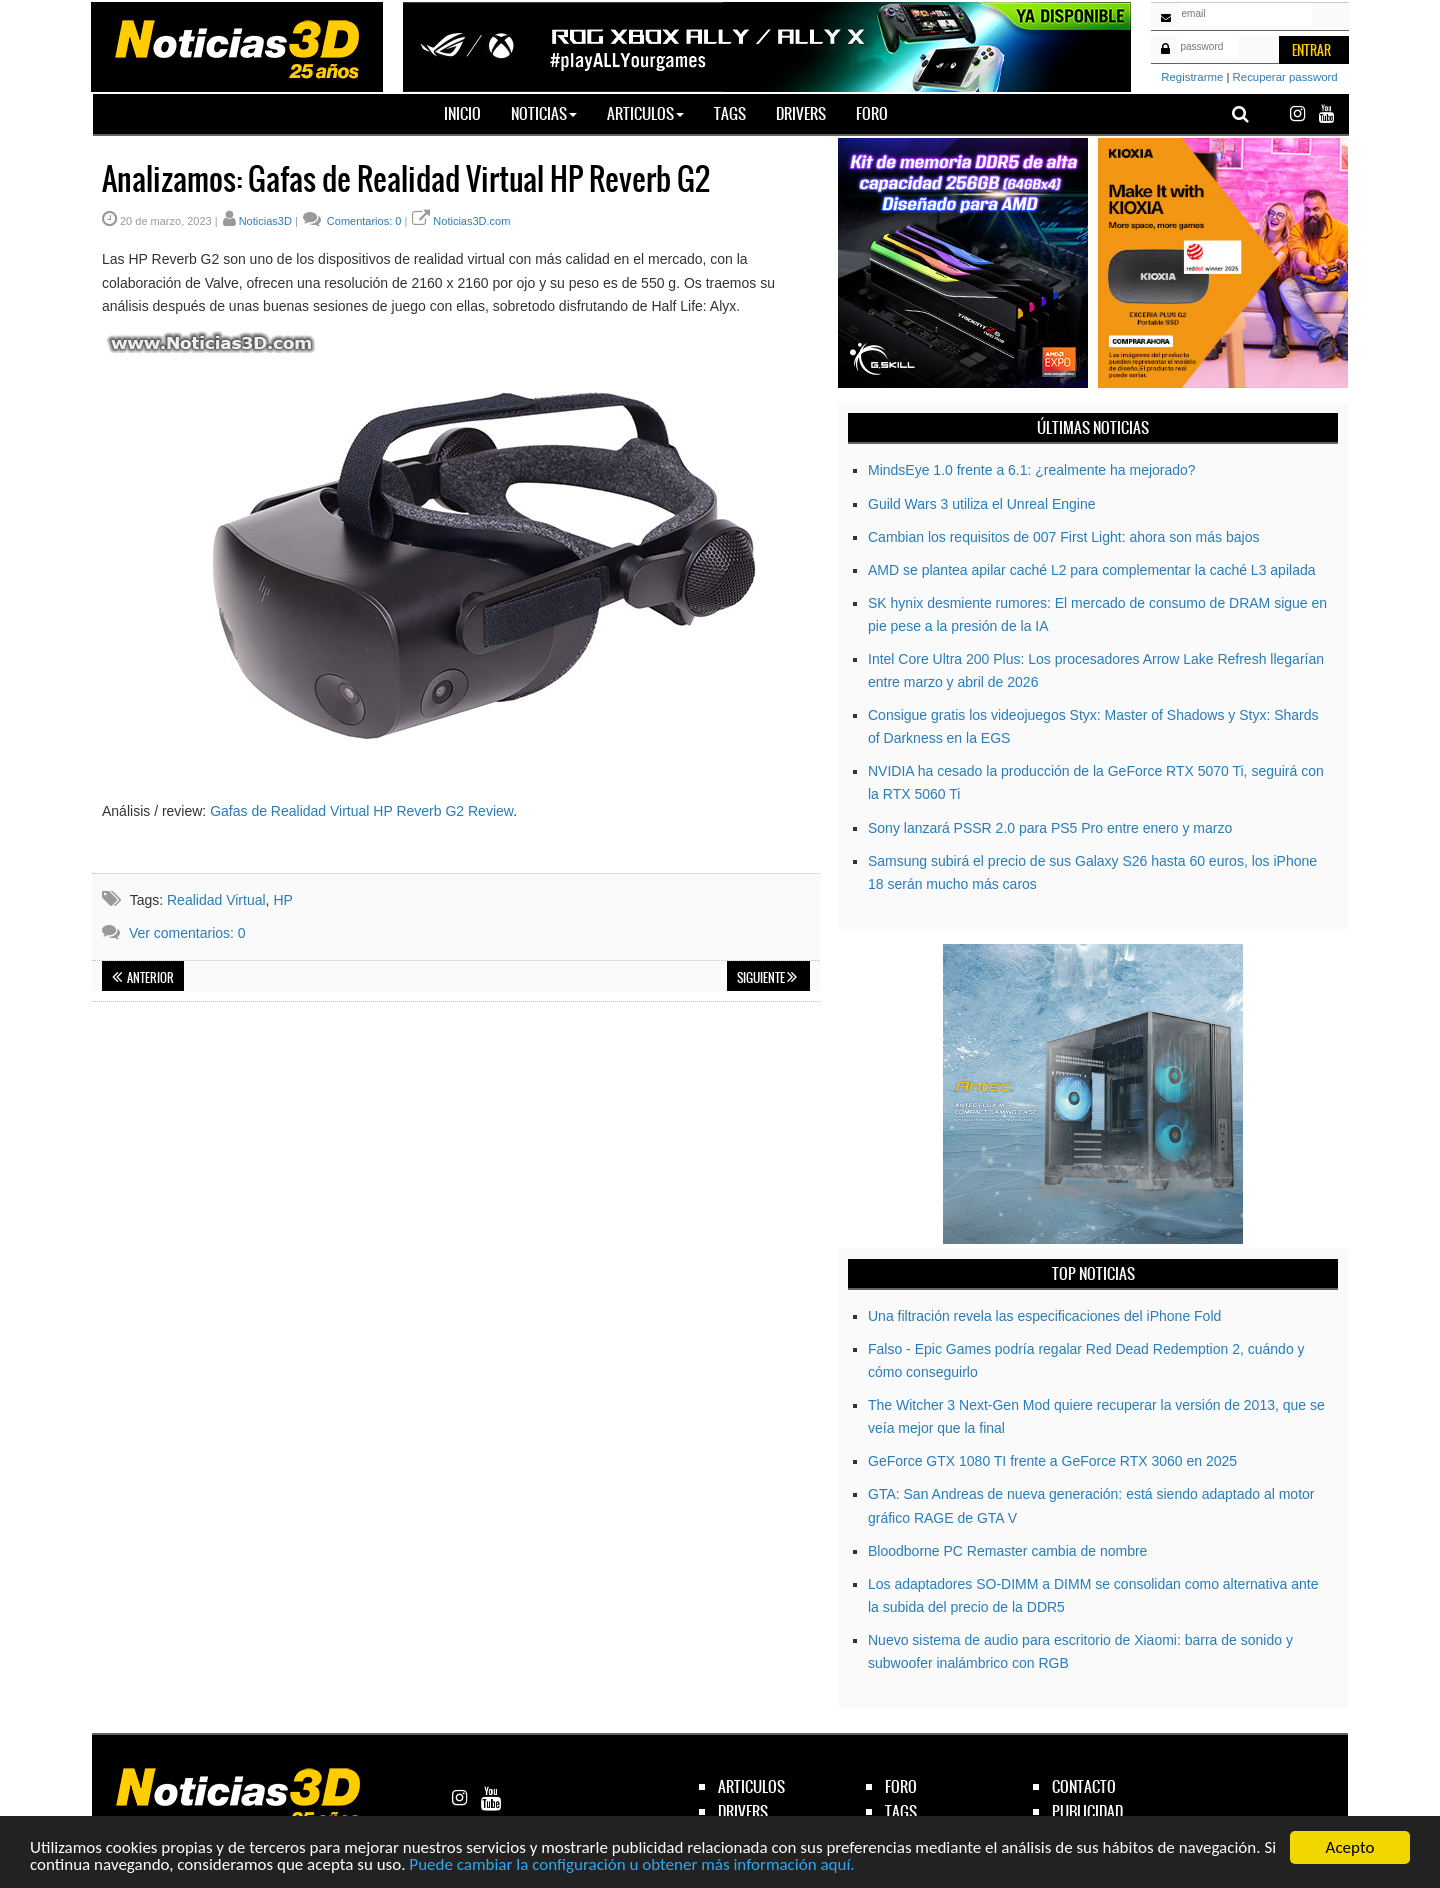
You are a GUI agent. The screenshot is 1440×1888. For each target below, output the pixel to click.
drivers (743, 1811)
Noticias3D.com (471, 221)
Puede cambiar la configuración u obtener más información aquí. (631, 1865)
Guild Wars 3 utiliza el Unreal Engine (981, 504)
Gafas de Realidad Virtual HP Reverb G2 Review (361, 811)
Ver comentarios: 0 (187, 933)
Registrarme (1192, 77)
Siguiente (767, 978)
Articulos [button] (645, 113)
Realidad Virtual (216, 900)
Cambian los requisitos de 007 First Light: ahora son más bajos (1063, 537)
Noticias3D (265, 221)
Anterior (143, 978)
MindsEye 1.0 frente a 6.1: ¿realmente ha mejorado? (1032, 470)
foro (901, 1786)
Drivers (801, 113)
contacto (1084, 1786)
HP (282, 900)
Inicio (470, 113)
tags (901, 1811)
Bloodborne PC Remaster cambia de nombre (1007, 1551)
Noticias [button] (544, 113)
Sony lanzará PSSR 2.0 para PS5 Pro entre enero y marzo (1050, 828)
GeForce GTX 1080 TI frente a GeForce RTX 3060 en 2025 (1052, 1461)
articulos (751, 1786)
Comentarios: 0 (363, 221)
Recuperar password (1285, 77)
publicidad (1087, 1811)
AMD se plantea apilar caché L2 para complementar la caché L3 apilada (1092, 570)
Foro (872, 113)
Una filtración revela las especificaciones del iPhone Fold (1044, 1316)
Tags (730, 113)
